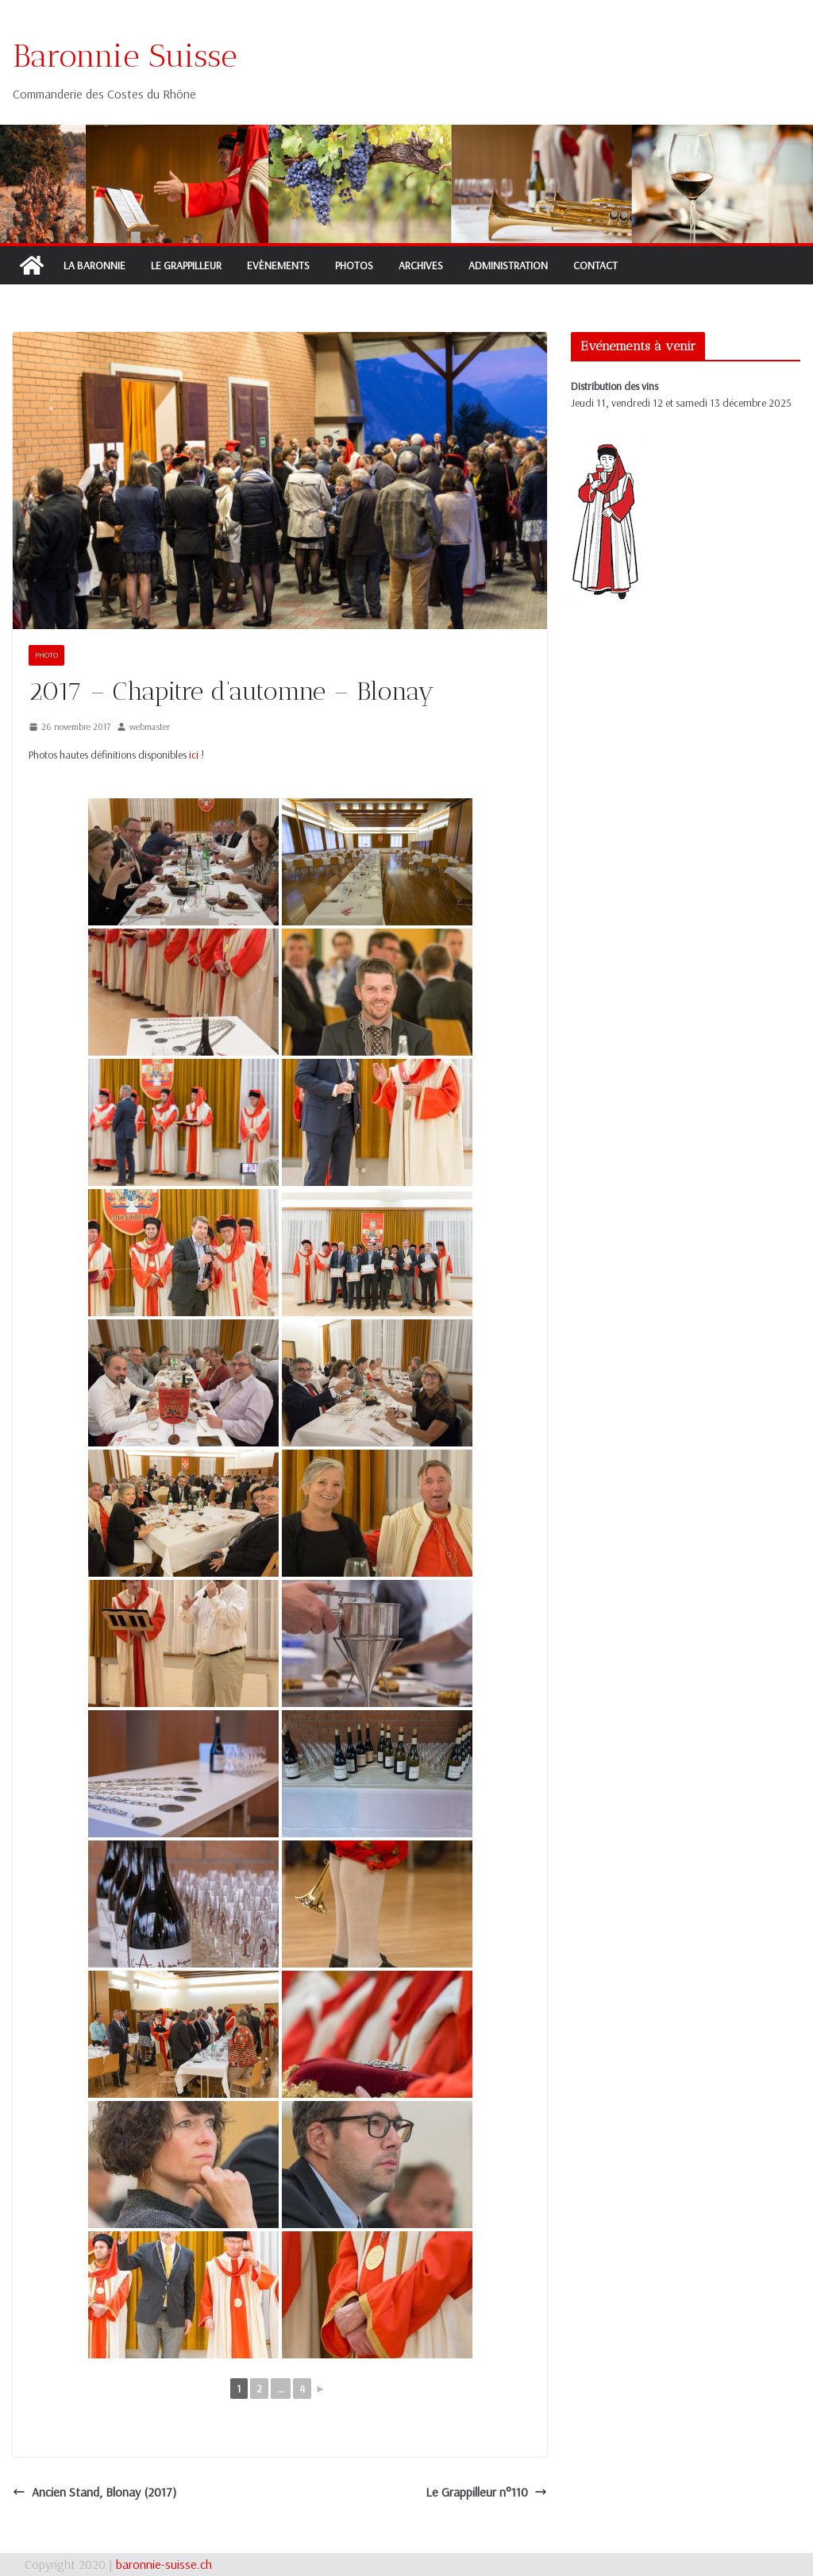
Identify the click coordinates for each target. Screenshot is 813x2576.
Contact (595, 265)
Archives (421, 265)
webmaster (149, 726)
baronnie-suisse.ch (164, 2564)
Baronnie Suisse (125, 56)
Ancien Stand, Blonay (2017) (94, 2492)
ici (193, 754)
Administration (508, 265)
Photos (354, 265)
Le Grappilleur (186, 265)
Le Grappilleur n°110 (486, 2492)
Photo (46, 655)
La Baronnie (94, 265)
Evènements (278, 265)
